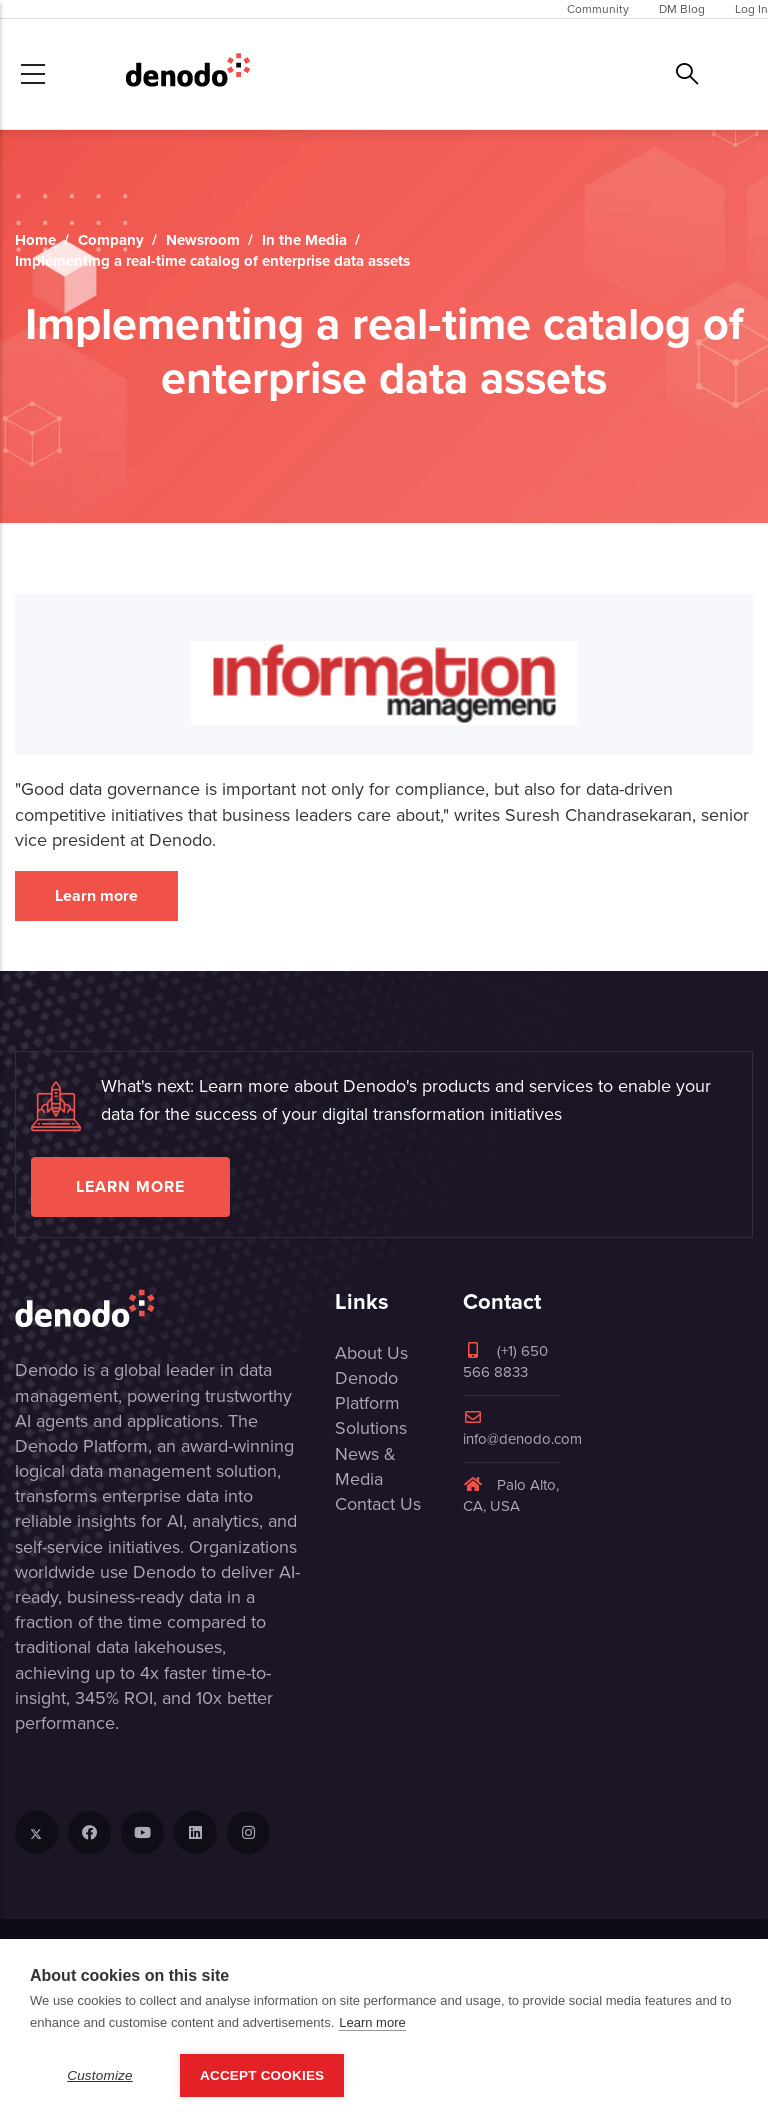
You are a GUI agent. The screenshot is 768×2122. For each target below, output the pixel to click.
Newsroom (203, 240)
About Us (371, 1353)
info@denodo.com (522, 1429)
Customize (100, 2075)
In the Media (304, 240)
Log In (751, 9)
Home (35, 240)
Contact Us (378, 1504)
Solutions (371, 1428)
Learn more (96, 895)
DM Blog (682, 9)
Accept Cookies (262, 2075)
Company (111, 240)
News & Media (365, 1466)
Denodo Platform (367, 1390)
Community (598, 9)
